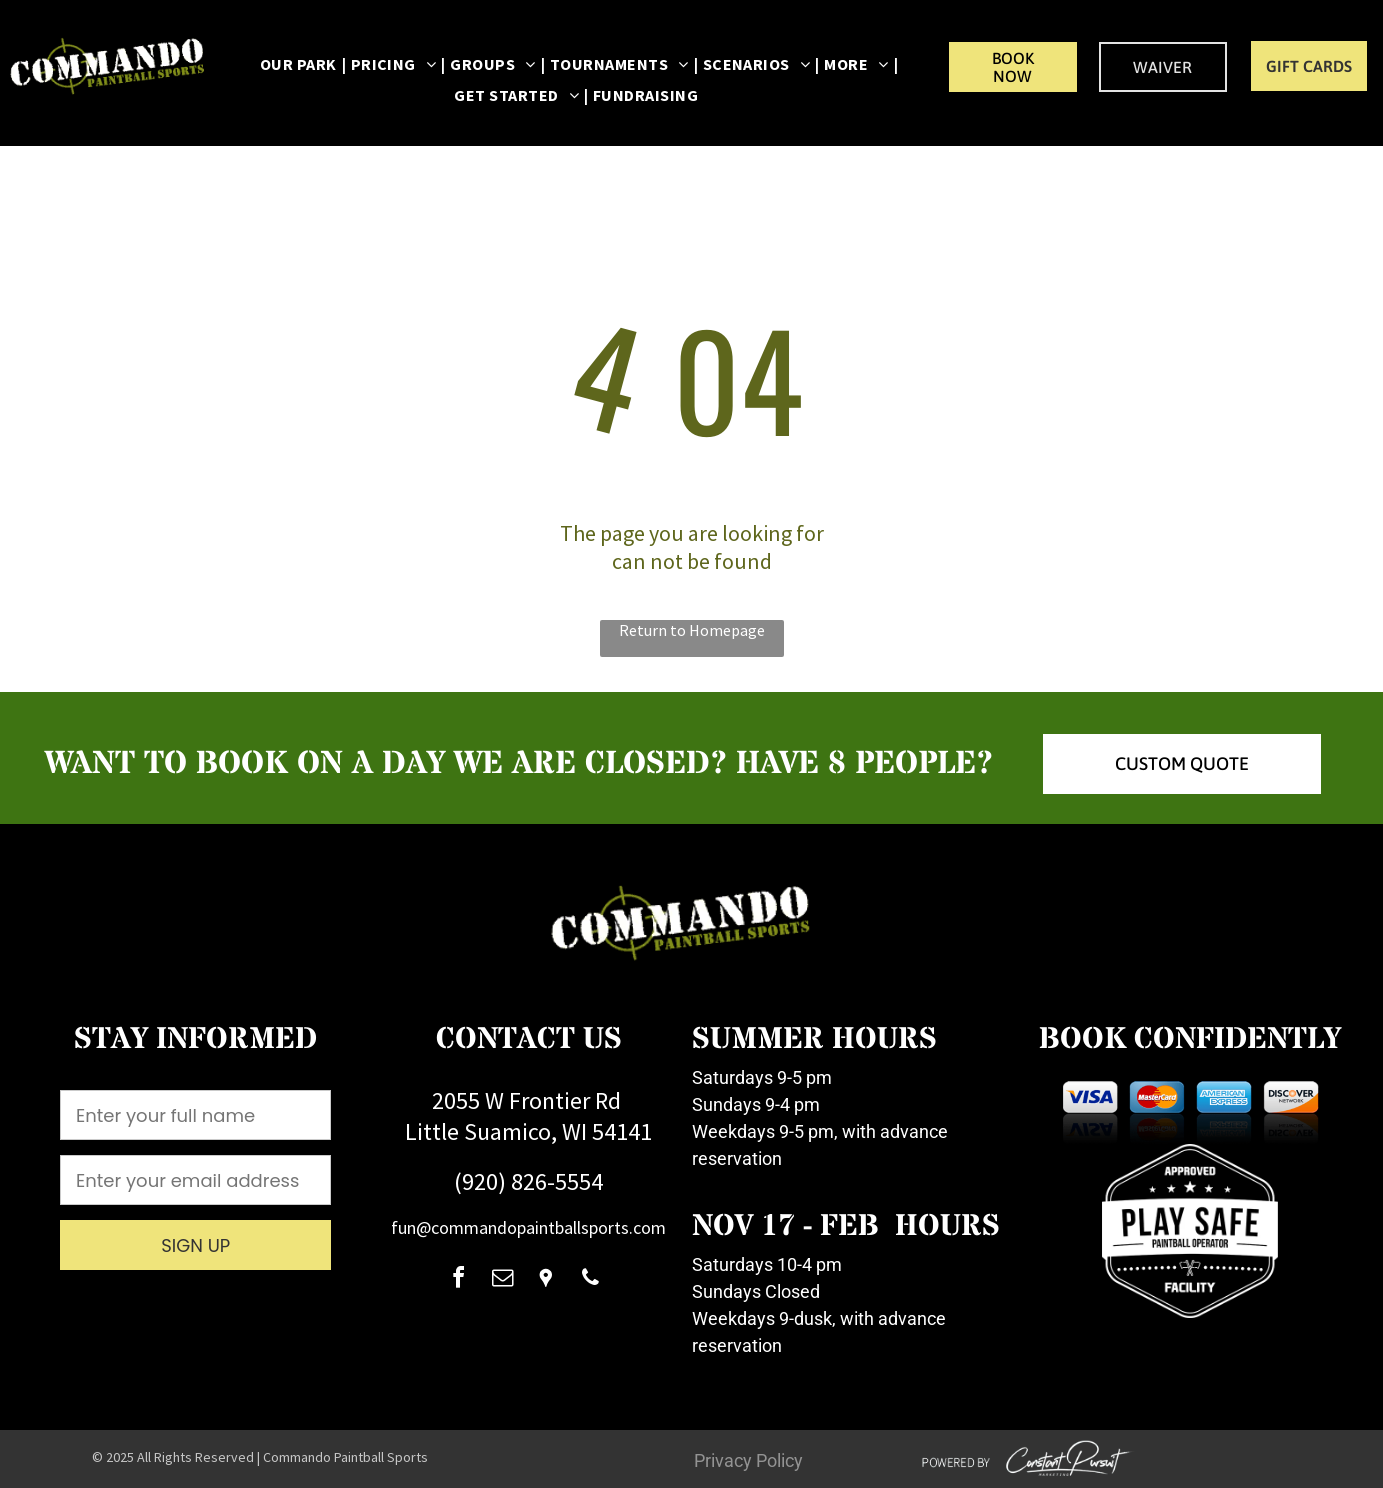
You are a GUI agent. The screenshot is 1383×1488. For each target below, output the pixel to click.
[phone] (590, 1280)
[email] (502, 1280)
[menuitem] (300, 64)
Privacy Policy (748, 1460)
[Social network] (546, 1280)
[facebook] (458, 1280)
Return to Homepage (692, 630)
